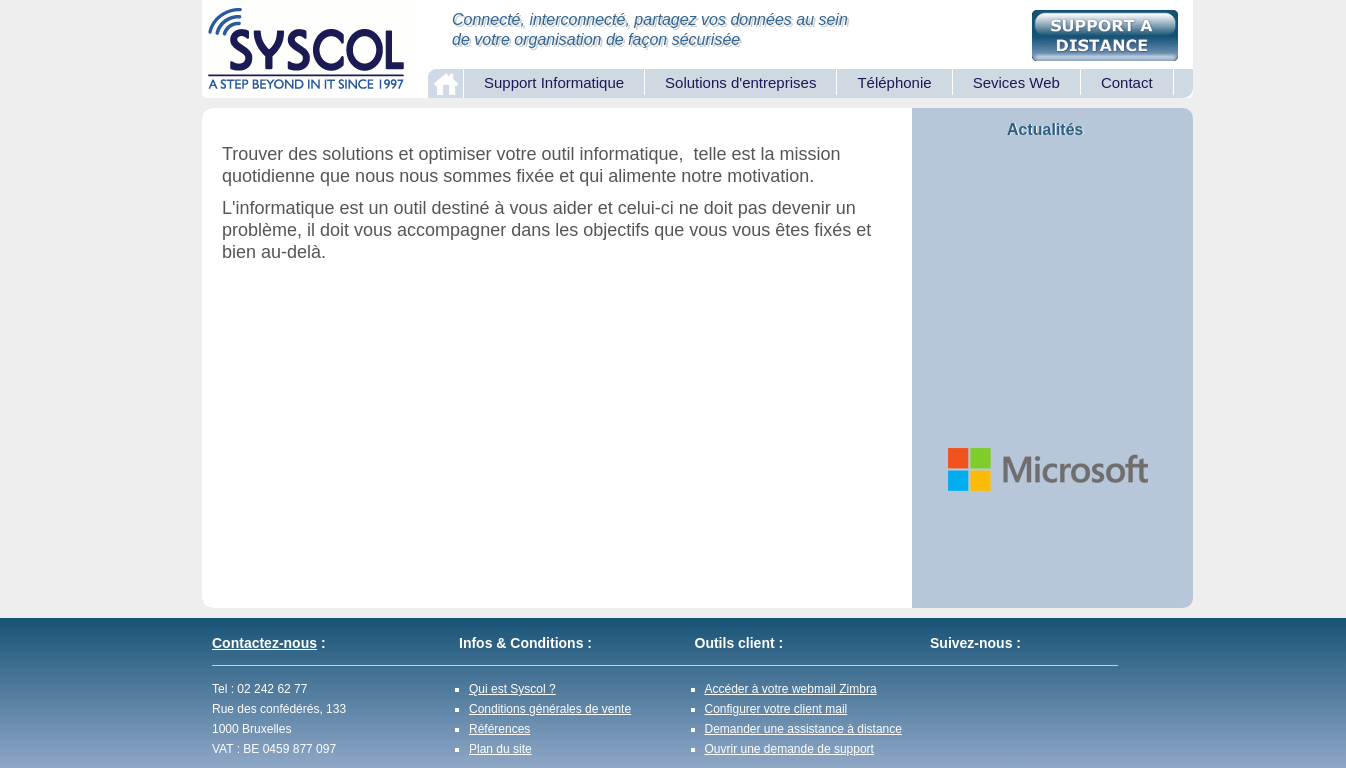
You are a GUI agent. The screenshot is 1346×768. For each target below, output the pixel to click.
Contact (1127, 82)
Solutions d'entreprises (740, 82)
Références (499, 729)
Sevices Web (1016, 82)
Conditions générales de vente (550, 709)
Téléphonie (894, 82)
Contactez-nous (264, 643)
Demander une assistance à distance (803, 729)
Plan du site (500, 749)
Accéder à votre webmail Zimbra (791, 689)
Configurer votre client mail (776, 709)
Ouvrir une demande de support (789, 749)
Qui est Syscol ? (512, 689)
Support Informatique (554, 82)
